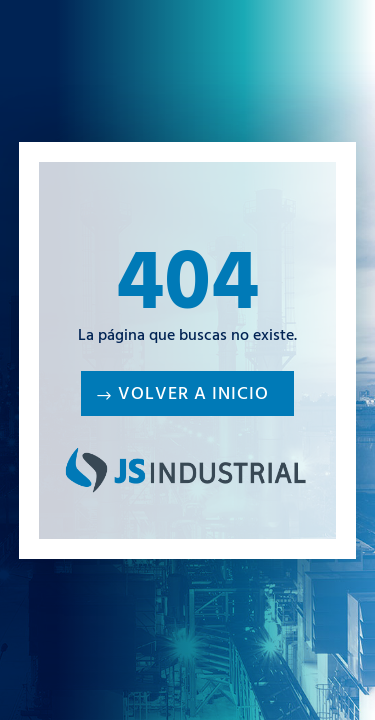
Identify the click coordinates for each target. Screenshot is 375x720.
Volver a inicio (193, 396)
